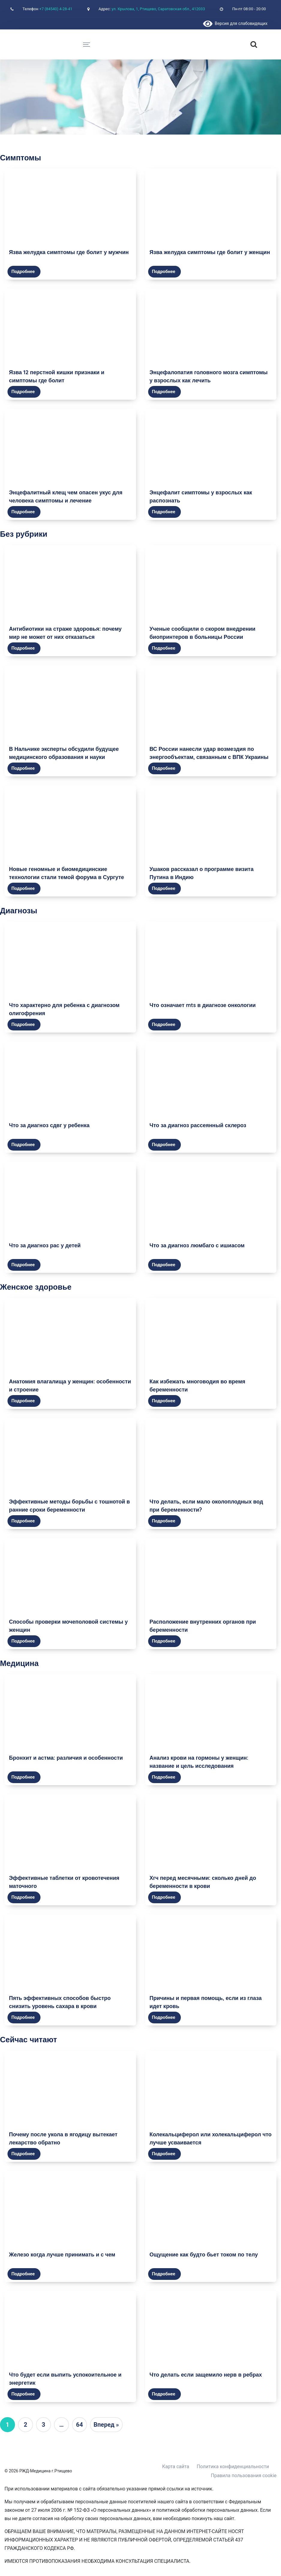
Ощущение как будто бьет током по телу (204, 2254)
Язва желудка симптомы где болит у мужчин (69, 252)
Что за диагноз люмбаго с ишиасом (197, 1245)
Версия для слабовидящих (235, 23)
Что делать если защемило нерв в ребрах (206, 2374)
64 (79, 2424)
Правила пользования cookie (244, 2475)
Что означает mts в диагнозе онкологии (203, 1005)
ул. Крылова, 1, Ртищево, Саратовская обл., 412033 (158, 9)
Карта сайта (175, 2466)
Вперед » (106, 2424)
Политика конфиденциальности (233, 2466)
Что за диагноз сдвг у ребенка (49, 1125)
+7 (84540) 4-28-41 (55, 9)
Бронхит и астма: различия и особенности (66, 1757)
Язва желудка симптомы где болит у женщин (210, 252)
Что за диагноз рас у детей (45, 1245)
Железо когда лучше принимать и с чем (62, 2254)
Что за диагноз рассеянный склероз (198, 1125)
